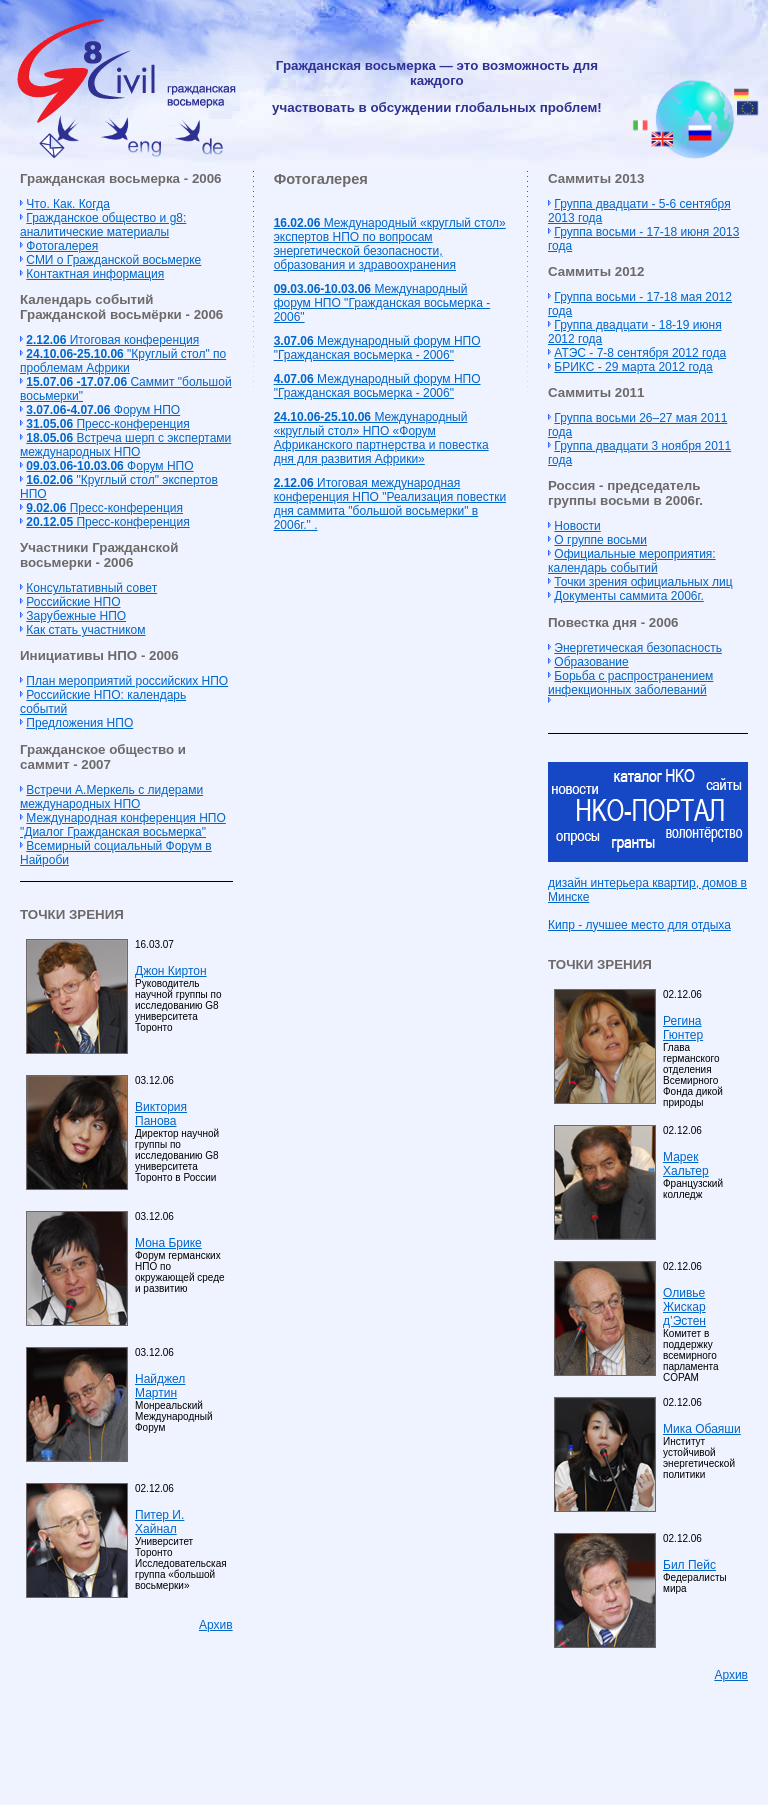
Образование (591, 662)
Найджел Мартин (160, 1386)
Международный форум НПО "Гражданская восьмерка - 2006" (382, 303)
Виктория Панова (161, 1114)
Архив (216, 1625)
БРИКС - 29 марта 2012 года (633, 367)
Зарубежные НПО (76, 616)
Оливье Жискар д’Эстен (684, 1307)
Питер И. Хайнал (159, 1522)
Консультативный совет (91, 588)
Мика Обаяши (702, 1429)
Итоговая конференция (112, 340)
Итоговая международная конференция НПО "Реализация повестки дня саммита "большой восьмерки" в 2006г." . (390, 504)
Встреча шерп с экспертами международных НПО (125, 445)
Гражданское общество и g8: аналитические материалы (103, 225)
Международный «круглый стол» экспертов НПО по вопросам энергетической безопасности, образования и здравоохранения (390, 244)
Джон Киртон (171, 971)
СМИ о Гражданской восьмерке (113, 260)
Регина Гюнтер (683, 1028)
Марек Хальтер (686, 1164)
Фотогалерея (62, 246)
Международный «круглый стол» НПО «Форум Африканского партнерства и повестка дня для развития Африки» (381, 438)
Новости (577, 526)
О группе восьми (600, 540)
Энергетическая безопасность (638, 648)
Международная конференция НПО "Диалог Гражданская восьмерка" (123, 825)
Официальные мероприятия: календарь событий (632, 561)
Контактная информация (95, 274)
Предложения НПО (79, 723)
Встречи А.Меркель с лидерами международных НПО (111, 797)
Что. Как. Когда (67, 204)
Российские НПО (73, 602)
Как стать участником (85, 630)
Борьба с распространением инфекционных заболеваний (630, 683)
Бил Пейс (689, 1565)
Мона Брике (168, 1243)
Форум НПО (103, 410)
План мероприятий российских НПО (127, 681)
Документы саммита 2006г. (628, 596)
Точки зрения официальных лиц (643, 582)
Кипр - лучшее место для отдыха (639, 925)
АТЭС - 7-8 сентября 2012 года (640, 353)
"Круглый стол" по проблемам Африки (123, 361)
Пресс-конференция (107, 424)
